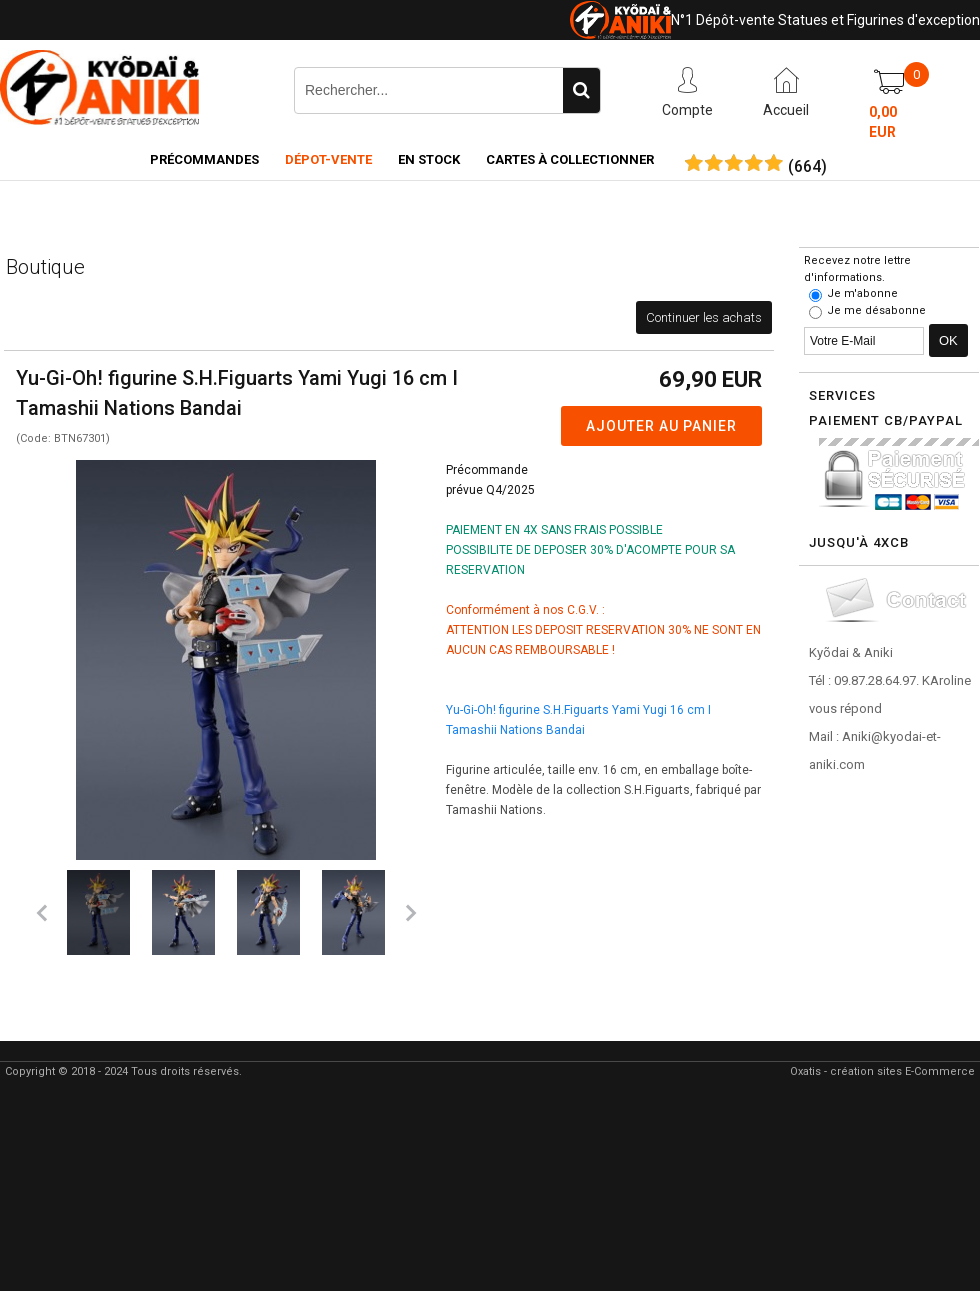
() (807, 167)
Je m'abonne (862, 293)
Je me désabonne (876, 310)
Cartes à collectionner (570, 159)
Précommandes (204, 159)
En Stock (429, 159)
